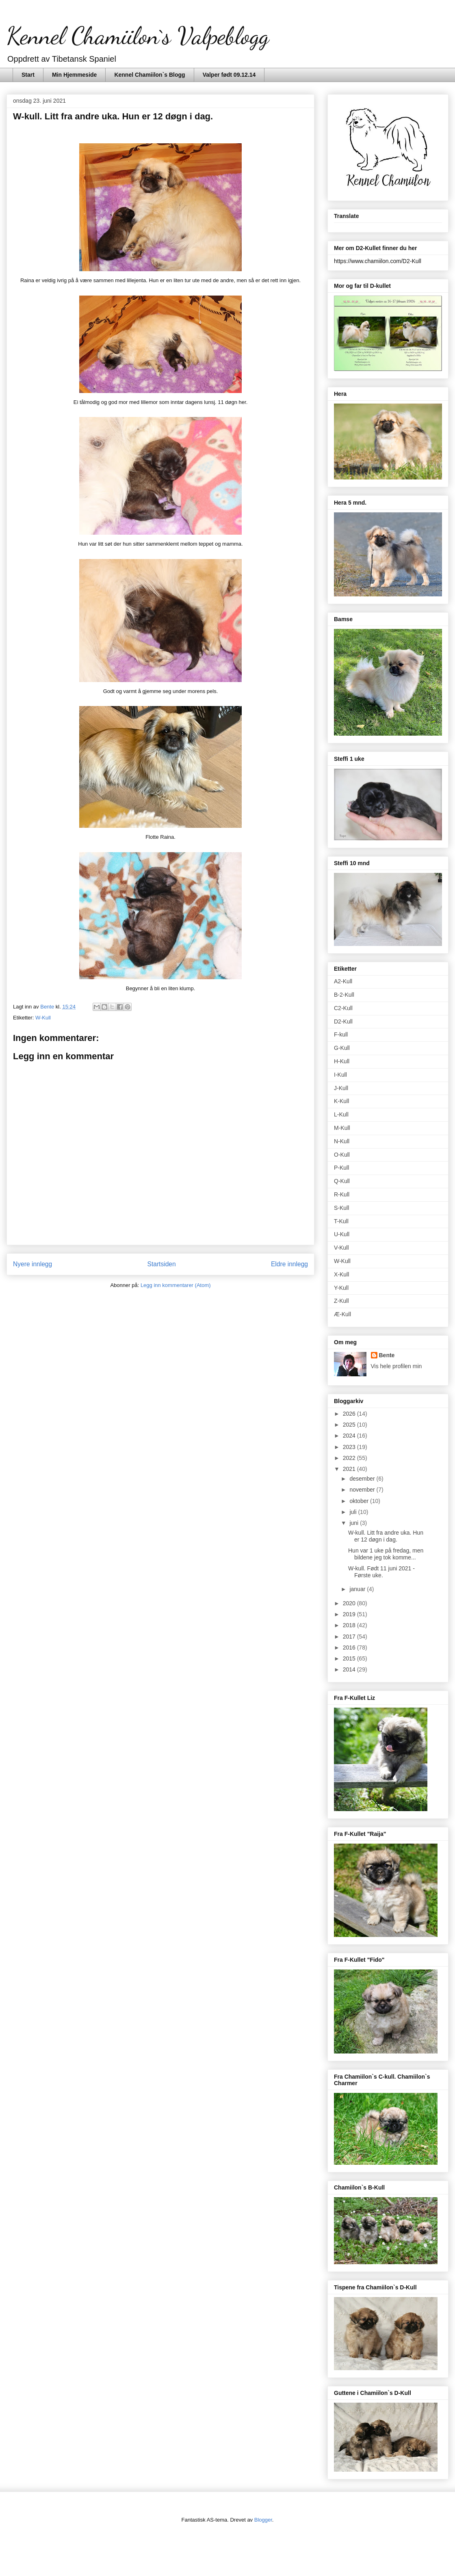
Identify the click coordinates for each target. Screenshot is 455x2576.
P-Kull (341, 1167)
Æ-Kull (342, 1314)
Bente (387, 1355)
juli (353, 1512)
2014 (350, 1669)
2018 (350, 1625)
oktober (359, 1501)
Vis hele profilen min (396, 1366)
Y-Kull (341, 1288)
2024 (350, 1435)
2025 (350, 1424)
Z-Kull (341, 1301)
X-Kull (341, 1274)
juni (354, 1523)
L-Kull (341, 1114)
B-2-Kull (344, 994)
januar (358, 1589)
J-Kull (341, 1088)
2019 (350, 1614)
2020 (350, 1603)
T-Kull (341, 1221)
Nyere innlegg (32, 1264)
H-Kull (341, 1061)
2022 (350, 1458)
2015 (350, 1658)
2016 (350, 1647)
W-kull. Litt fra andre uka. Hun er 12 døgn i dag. (385, 1536)
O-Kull (342, 1154)
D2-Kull (343, 1021)
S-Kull (341, 1208)
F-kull (341, 1034)
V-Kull (341, 1247)
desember (362, 1478)
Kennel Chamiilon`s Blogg (149, 74)
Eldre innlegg (289, 1264)
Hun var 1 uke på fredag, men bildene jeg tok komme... (385, 1554)
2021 (350, 1469)
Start (28, 74)
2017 (350, 1636)
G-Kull (342, 1048)
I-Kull (340, 1074)
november (362, 1489)
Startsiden (161, 1264)
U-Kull (341, 1234)
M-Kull (342, 1128)
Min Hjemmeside (74, 74)
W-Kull (43, 1018)
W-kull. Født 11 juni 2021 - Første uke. (381, 1571)
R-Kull (341, 1194)
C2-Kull (343, 1008)
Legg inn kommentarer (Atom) (176, 1285)
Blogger (263, 2520)
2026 (350, 1413)
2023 (350, 1447)
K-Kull (341, 1101)
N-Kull (341, 1141)
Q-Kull (342, 1181)
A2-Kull (343, 981)
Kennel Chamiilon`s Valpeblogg (137, 35)
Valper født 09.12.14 (229, 74)
